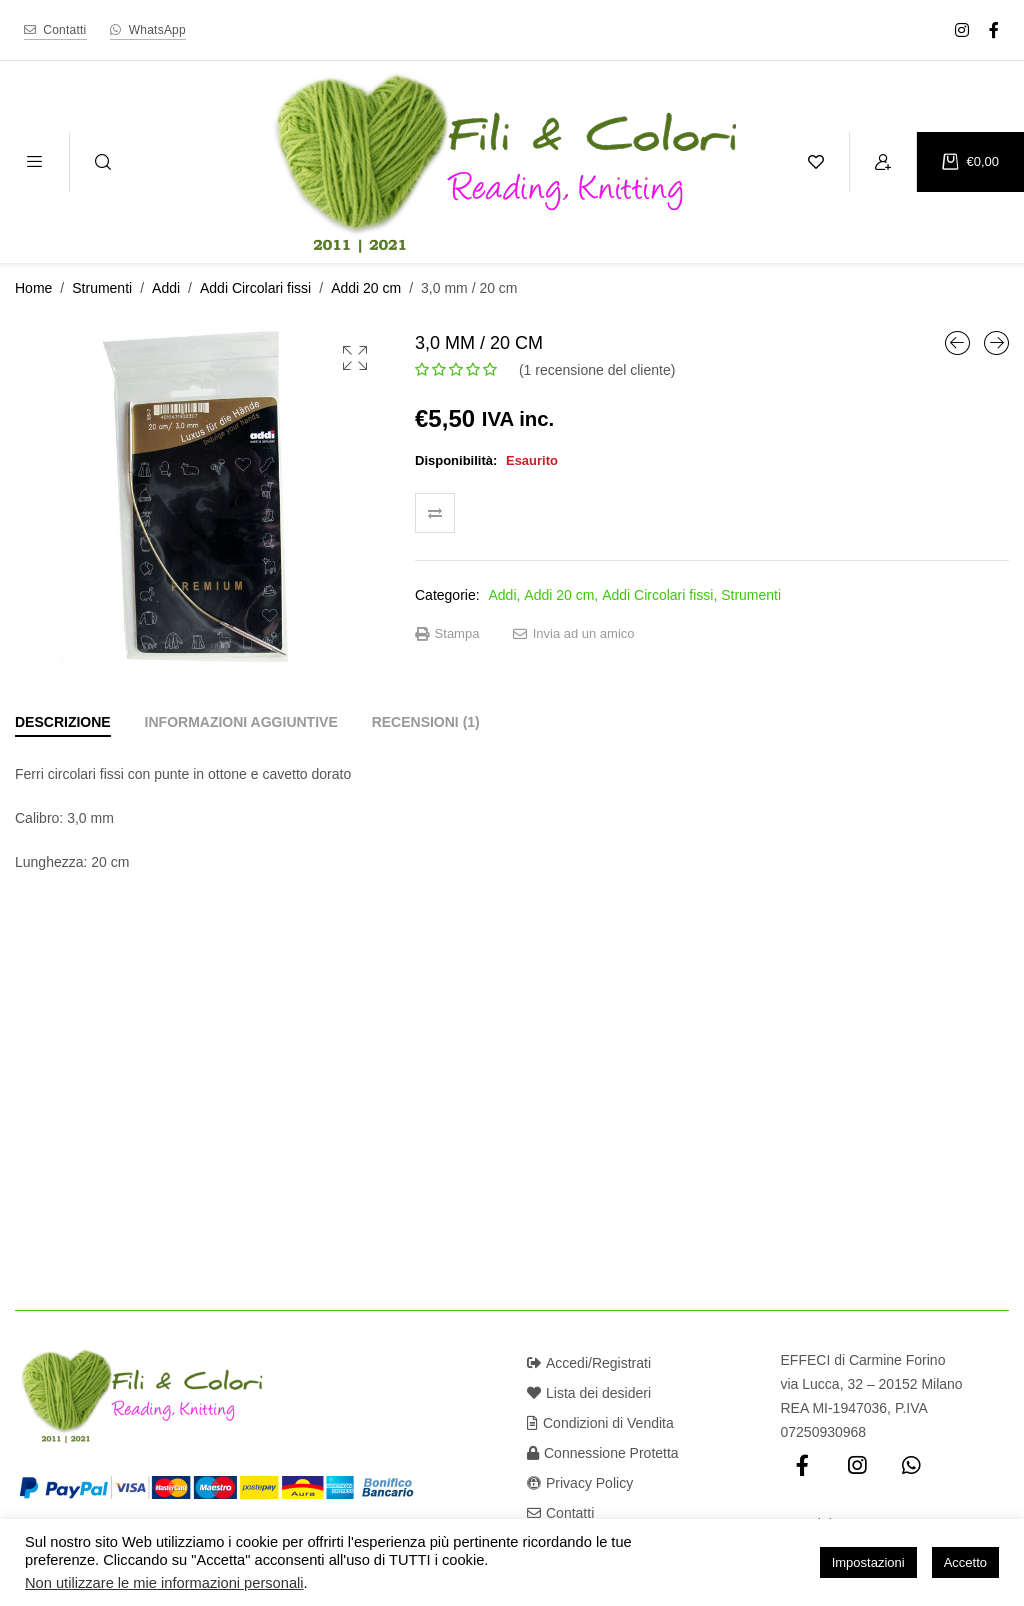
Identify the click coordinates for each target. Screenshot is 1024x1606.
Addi (166, 288)
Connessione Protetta (603, 1453)
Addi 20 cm (366, 288)
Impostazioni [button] (868, 1562)
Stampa (447, 634)
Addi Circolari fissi (255, 288)
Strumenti (102, 288)
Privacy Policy (580, 1483)
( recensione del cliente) (597, 370)
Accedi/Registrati (589, 1363)
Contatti (560, 1513)
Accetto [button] (965, 1562)
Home (33, 288)
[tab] (63, 722)
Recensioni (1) (426, 722)
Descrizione (63, 722)
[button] (355, 358)
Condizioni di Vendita (600, 1423)
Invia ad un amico (574, 634)
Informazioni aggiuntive (241, 722)
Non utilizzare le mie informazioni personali (164, 1583)
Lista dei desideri (589, 1393)
